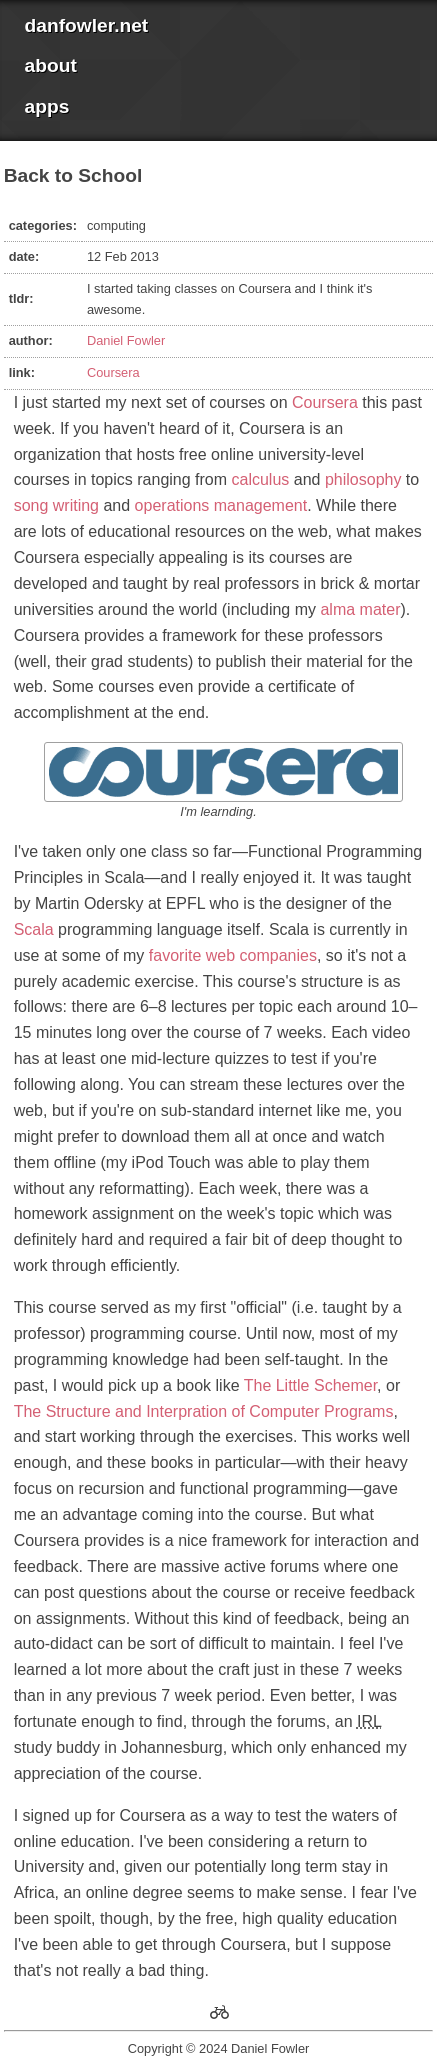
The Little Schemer (310, 1385)
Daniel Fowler (126, 340)
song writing (56, 505)
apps (47, 106)
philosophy (363, 479)
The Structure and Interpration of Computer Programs (204, 1411)
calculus (261, 479)
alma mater (360, 609)
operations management (221, 505)
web (220, 955)
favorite (175, 955)
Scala (34, 929)
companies (278, 955)
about (51, 65)
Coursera (113, 372)
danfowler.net (87, 25)
